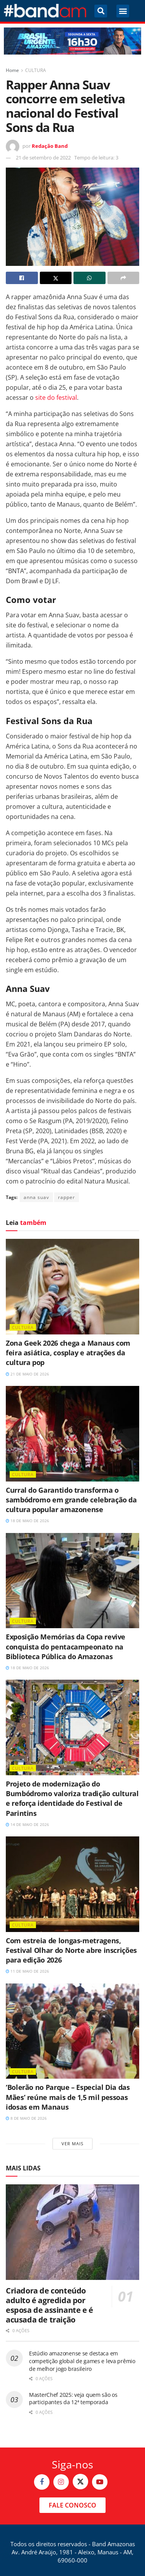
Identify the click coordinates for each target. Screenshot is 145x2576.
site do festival (56, 397)
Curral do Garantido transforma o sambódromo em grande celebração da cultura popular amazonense (71, 1499)
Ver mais (72, 2143)
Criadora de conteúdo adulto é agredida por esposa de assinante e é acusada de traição (49, 2305)
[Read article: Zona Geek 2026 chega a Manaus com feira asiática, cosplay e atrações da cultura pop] (72, 1286)
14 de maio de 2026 (27, 1824)
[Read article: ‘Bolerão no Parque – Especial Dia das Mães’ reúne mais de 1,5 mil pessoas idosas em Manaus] (72, 2031)
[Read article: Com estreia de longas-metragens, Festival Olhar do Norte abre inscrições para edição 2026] (72, 1884)
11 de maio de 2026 (27, 1971)
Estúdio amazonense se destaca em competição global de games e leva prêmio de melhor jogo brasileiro (82, 2361)
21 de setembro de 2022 (43, 157)
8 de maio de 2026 (26, 2118)
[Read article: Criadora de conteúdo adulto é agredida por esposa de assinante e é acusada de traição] (72, 2232)
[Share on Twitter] (56, 278)
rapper (66, 1197)
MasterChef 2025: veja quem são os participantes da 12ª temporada (73, 2398)
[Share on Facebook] (22, 278)
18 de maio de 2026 (27, 1520)
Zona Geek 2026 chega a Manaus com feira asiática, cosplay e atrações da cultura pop (68, 1352)
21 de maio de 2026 (27, 1374)
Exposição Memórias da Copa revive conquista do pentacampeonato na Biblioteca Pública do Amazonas (65, 1646)
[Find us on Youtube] (99, 2482)
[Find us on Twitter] (80, 2481)
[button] (100, 11)
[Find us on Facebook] (41, 2482)
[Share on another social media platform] (123, 278)
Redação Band (50, 145)
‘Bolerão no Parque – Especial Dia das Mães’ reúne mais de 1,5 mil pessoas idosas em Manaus (68, 2097)
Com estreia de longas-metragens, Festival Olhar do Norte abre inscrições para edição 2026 (71, 1950)
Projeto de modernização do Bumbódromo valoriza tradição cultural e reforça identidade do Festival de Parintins (72, 1798)
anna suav (36, 1197)
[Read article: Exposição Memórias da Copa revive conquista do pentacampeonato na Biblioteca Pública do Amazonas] (72, 1581)
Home (12, 70)
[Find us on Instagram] (61, 2482)
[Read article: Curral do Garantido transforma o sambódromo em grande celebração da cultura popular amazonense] (72, 1434)
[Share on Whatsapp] (89, 278)
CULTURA (35, 70)
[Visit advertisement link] (72, 41)
